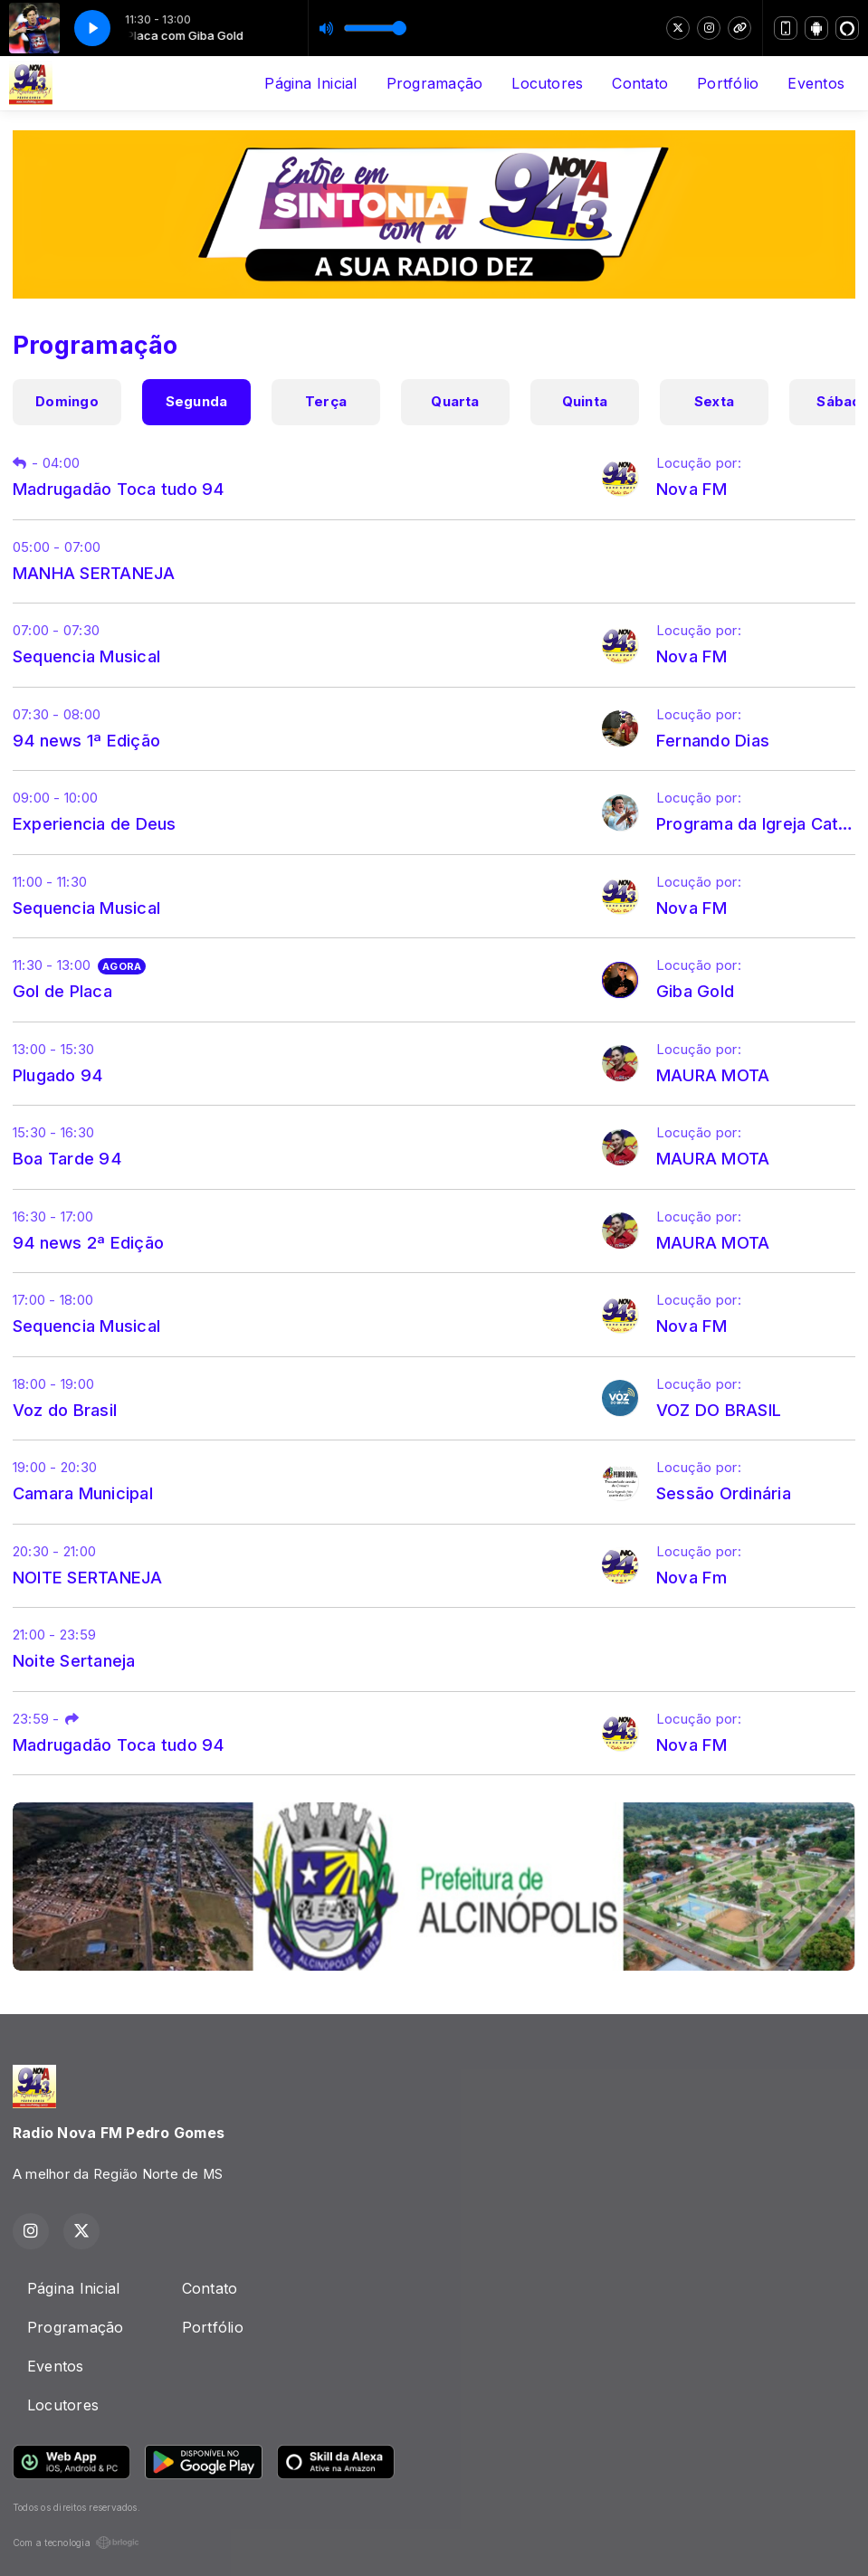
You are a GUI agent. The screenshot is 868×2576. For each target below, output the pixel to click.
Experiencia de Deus (94, 823)
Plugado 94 (57, 1075)
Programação (434, 83)
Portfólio (727, 83)
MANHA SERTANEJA (94, 573)
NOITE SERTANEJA (88, 1577)
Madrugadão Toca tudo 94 (118, 489)
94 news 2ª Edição (88, 1242)
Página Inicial (310, 83)
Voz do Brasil (65, 1410)
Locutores (547, 83)
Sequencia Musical (86, 656)
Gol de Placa (62, 991)
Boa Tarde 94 (67, 1158)
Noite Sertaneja (74, 1660)
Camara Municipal (83, 1493)
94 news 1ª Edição (86, 740)
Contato (640, 83)
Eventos (815, 83)
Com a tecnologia (76, 2542)
